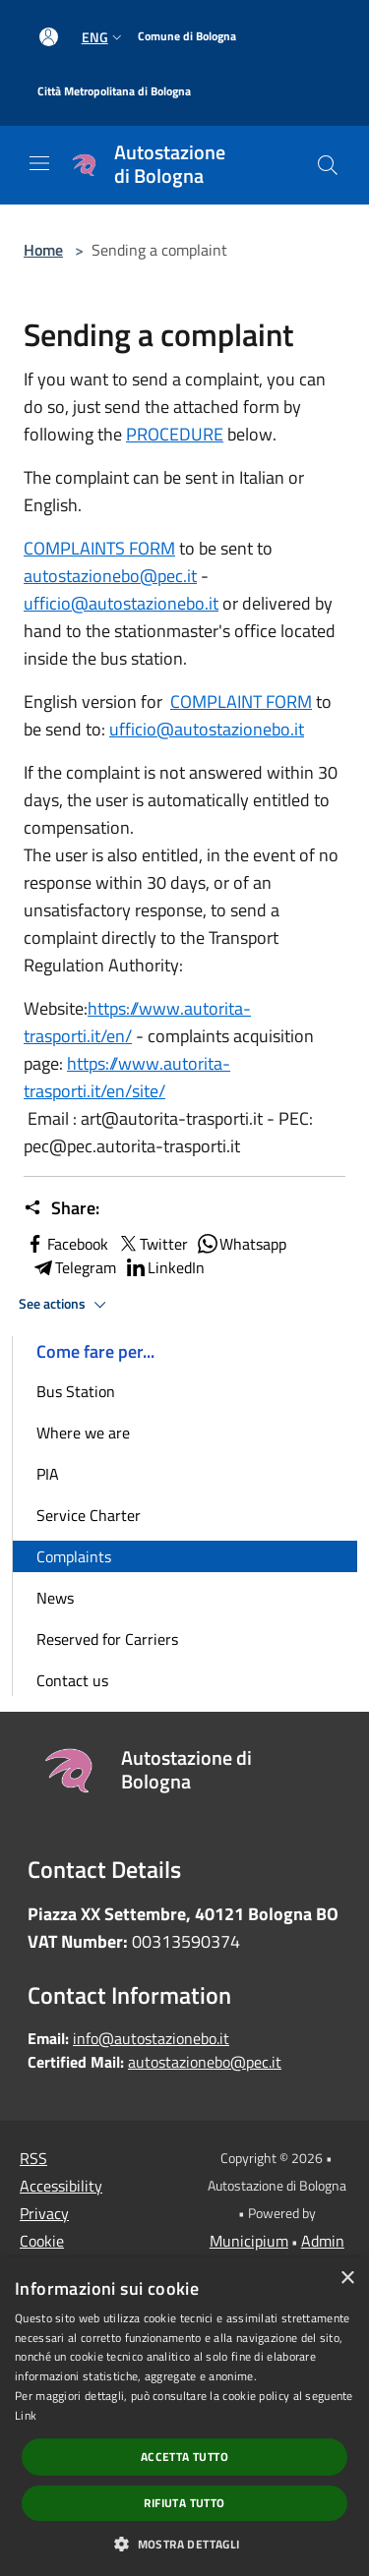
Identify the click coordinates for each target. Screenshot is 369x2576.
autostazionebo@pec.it (110, 575)
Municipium (249, 2241)
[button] (184, 2543)
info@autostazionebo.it (151, 2038)
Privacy (44, 2213)
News (55, 1598)
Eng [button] (104, 37)
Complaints (73, 1556)
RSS (33, 2158)
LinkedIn (164, 1267)
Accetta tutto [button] (184, 2456)
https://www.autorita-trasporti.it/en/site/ (127, 1077)
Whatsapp (241, 1244)
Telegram (73, 1267)
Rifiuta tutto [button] (184, 2502)
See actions (65, 1305)
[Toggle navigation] (39, 163)
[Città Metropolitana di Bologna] (114, 92)
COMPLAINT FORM (241, 701)
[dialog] (184, 2416)
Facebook (66, 1244)
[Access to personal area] (49, 37)
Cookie (42, 2241)
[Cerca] (327, 165)
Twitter (152, 1244)
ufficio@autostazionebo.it (121, 603)
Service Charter (88, 1515)
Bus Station (75, 1391)
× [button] (346, 2278)
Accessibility (61, 2185)
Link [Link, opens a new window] (25, 2415)
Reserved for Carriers (107, 1639)
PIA (47, 1474)
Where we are (83, 1432)
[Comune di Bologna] (187, 37)
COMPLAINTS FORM (99, 548)
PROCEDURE (174, 434)
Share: (61, 1208)
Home (43, 250)
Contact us (72, 1680)
